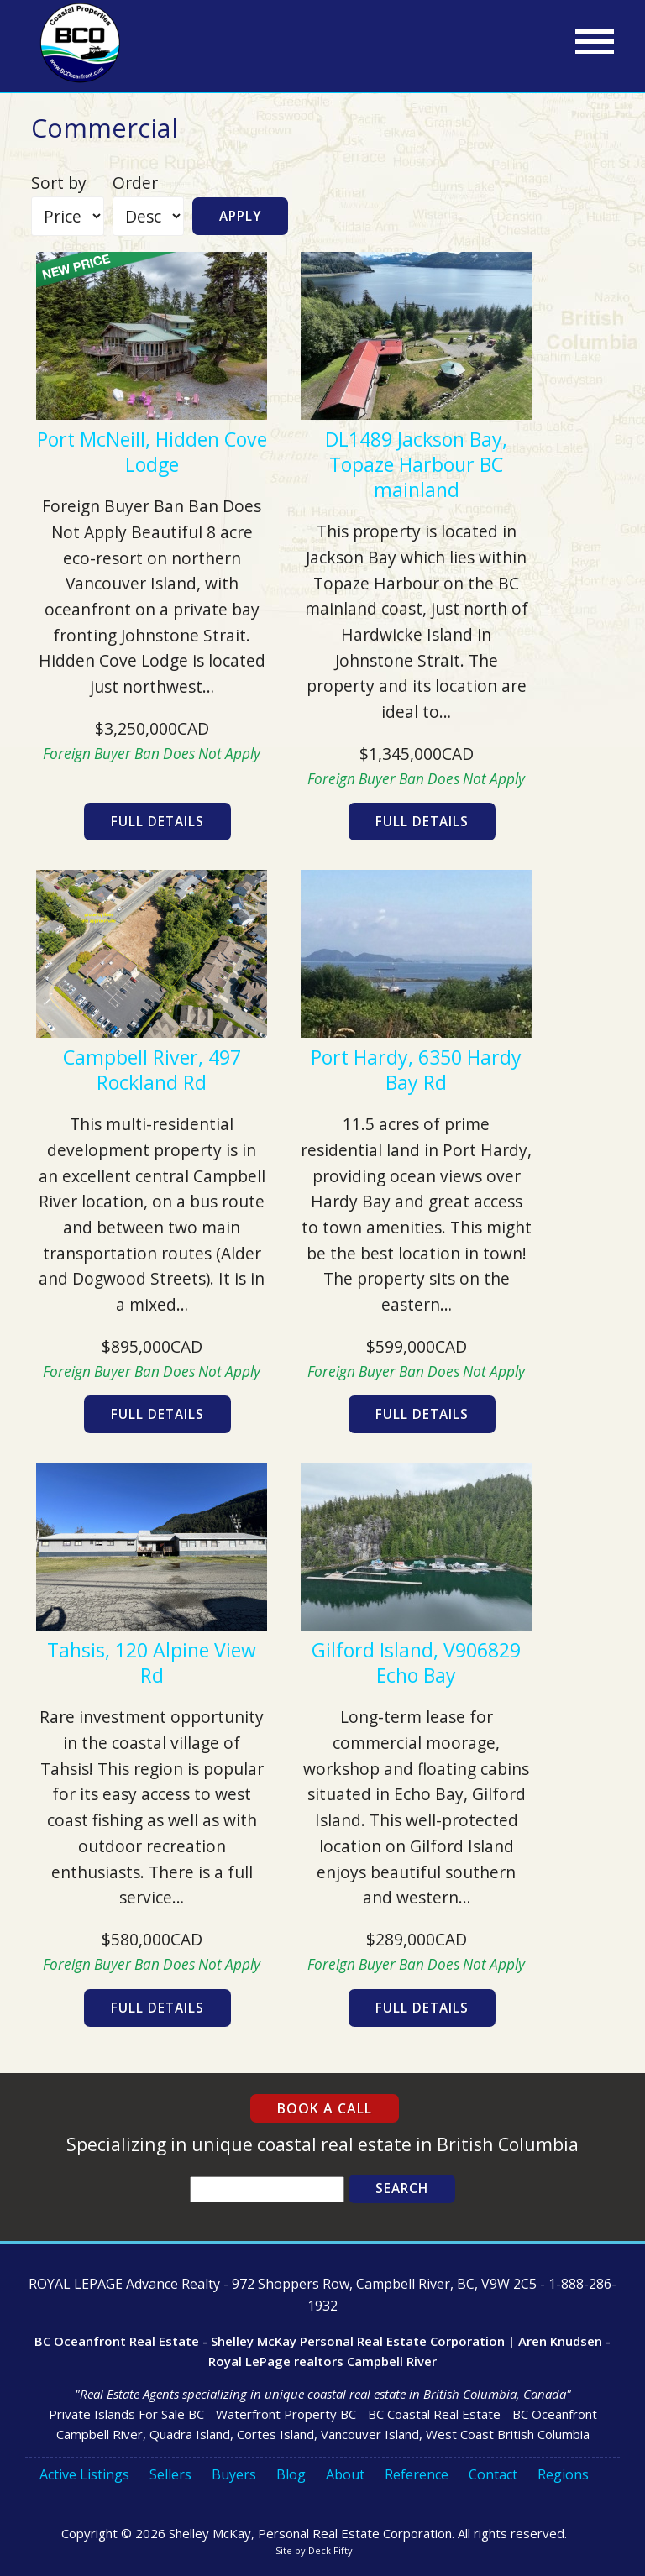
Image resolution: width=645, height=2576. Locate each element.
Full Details (157, 821)
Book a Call (324, 2108)
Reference (416, 2474)
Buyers (234, 2474)
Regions (563, 2474)
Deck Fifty (330, 2550)
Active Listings (84, 2474)
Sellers (170, 2474)
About (345, 2474)
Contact (493, 2474)
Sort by (59, 182)
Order (135, 182)
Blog (291, 2474)
